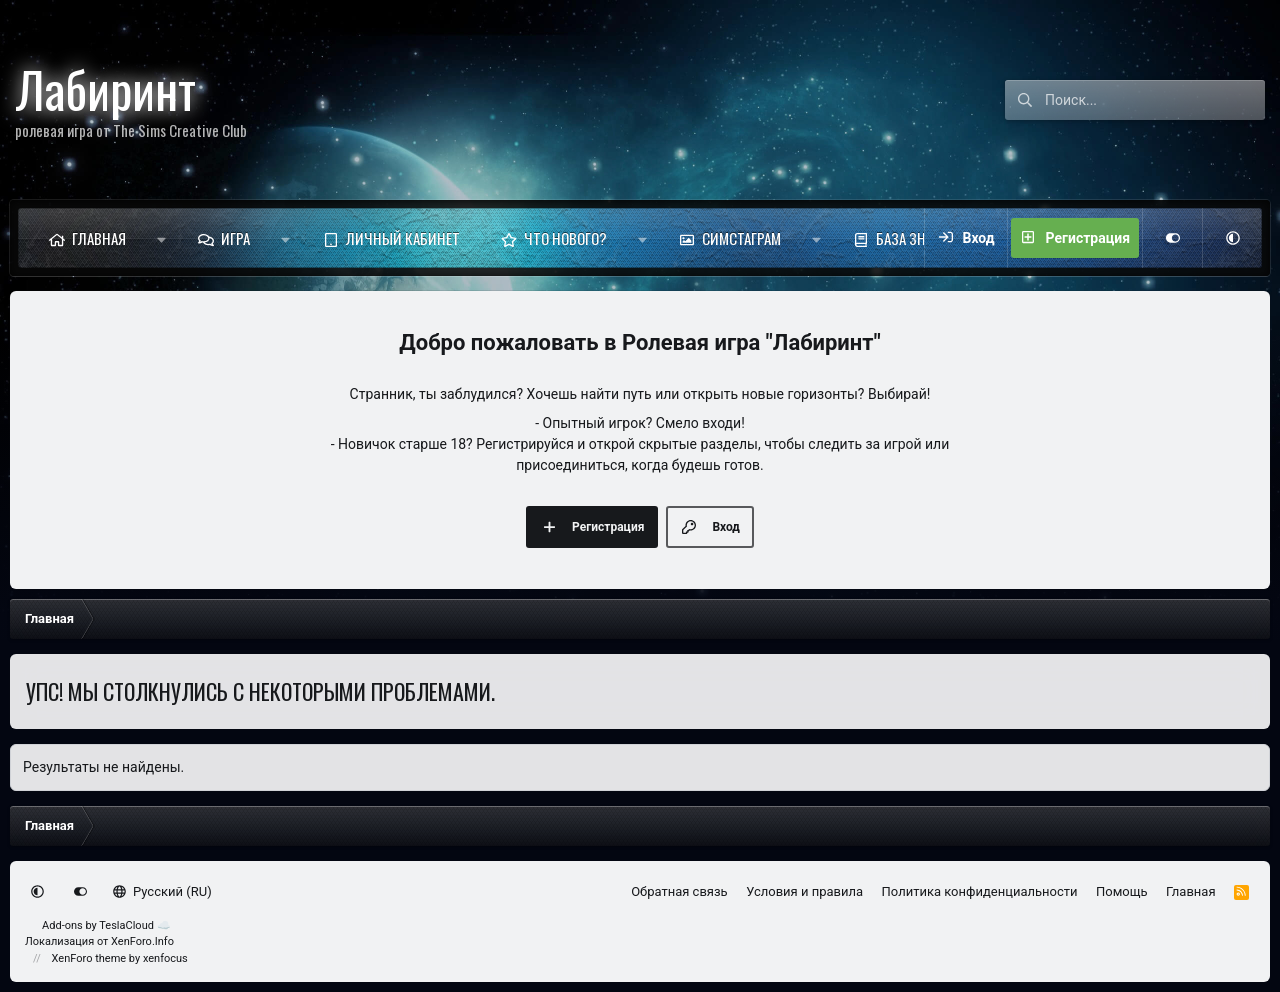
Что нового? (565, 238)
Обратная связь (679, 891)
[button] (161, 238)
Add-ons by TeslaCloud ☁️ (106, 925)
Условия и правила (804, 891)
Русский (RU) (162, 891)
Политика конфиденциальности (980, 891)
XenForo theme (89, 958)
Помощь (1122, 891)
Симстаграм (741, 238)
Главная (99, 238)
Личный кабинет (403, 238)
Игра (235, 238)
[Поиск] (1155, 100)
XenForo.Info (142, 941)
